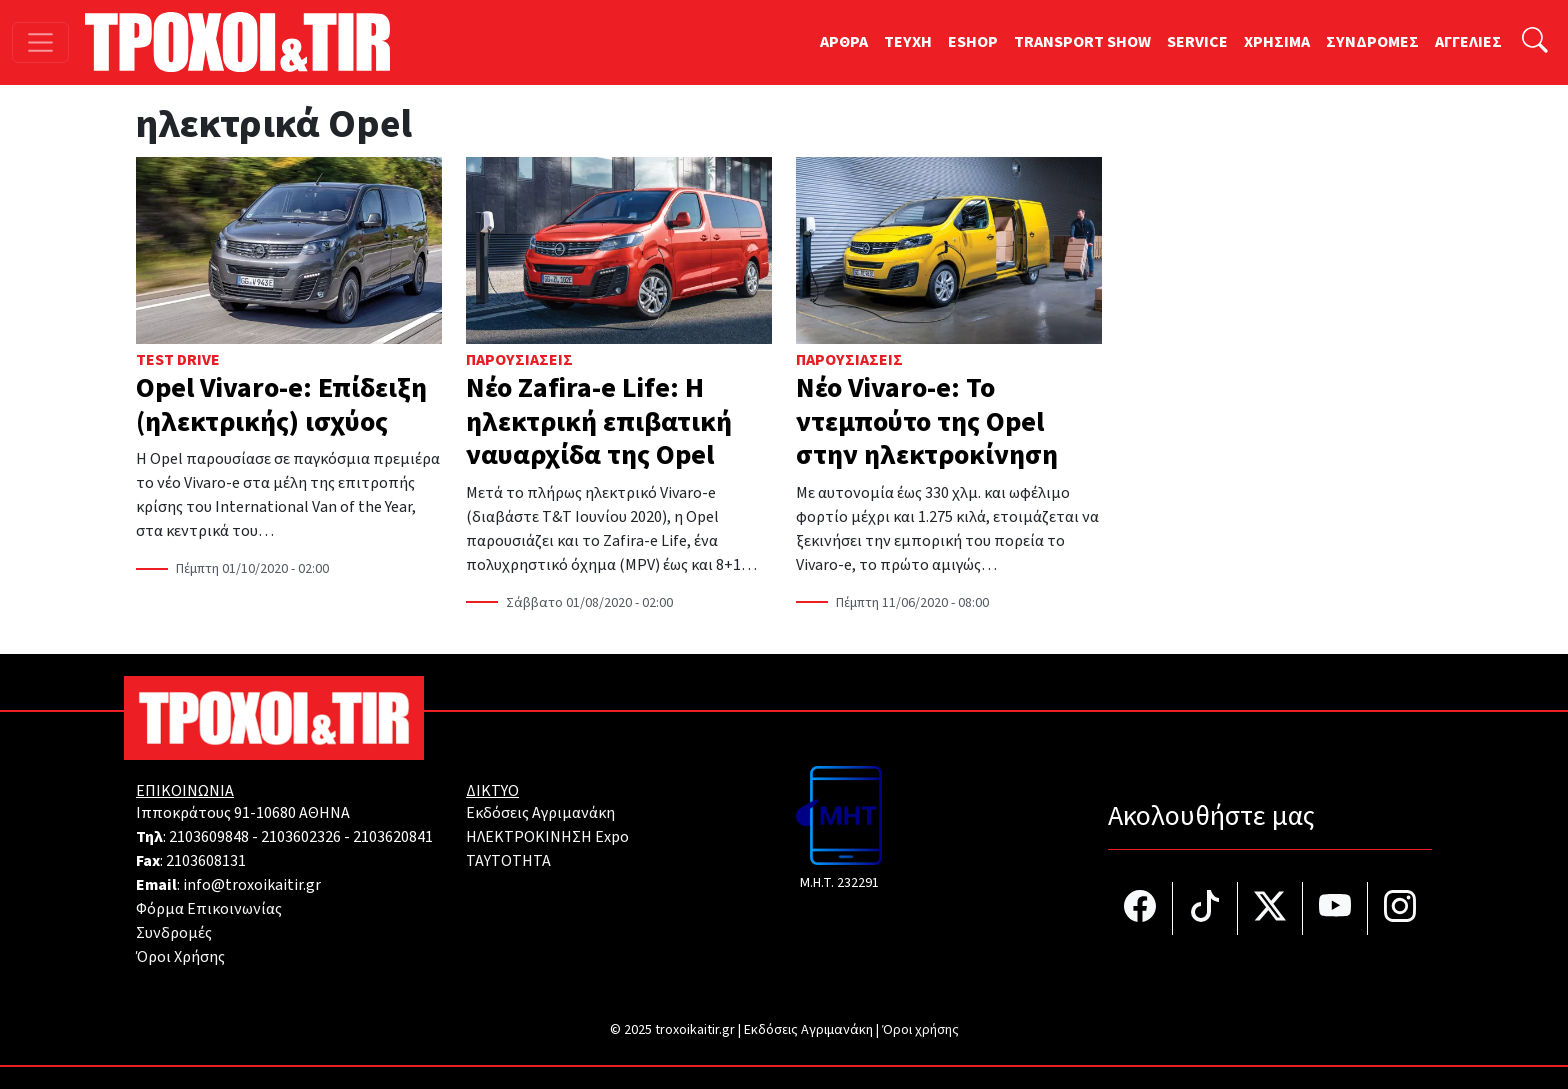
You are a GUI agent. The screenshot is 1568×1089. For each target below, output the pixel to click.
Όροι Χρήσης (180, 957)
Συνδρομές (174, 933)
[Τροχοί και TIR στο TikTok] (1205, 908)
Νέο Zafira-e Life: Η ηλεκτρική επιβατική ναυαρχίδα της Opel (599, 421)
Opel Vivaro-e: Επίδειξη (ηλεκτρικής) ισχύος (281, 405)
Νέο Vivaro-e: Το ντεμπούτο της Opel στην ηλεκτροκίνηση (927, 421)
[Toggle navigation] (40, 42)
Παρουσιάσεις (519, 360)
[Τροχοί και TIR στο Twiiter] (1270, 908)
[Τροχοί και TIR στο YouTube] (1335, 908)
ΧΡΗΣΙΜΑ (1277, 42)
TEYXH (908, 42)
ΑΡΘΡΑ (844, 42)
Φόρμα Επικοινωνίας (209, 909)
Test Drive (178, 360)
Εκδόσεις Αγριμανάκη (540, 813)
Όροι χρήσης (920, 1030)
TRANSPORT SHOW (1082, 42)
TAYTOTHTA (508, 861)
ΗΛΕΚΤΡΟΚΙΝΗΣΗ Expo (547, 837)
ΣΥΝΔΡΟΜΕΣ (1372, 42)
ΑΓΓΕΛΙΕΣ (1468, 42)
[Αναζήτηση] (1535, 42)
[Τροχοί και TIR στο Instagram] (1400, 908)
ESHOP (973, 42)
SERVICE (1197, 42)
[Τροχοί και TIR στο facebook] (1140, 908)
